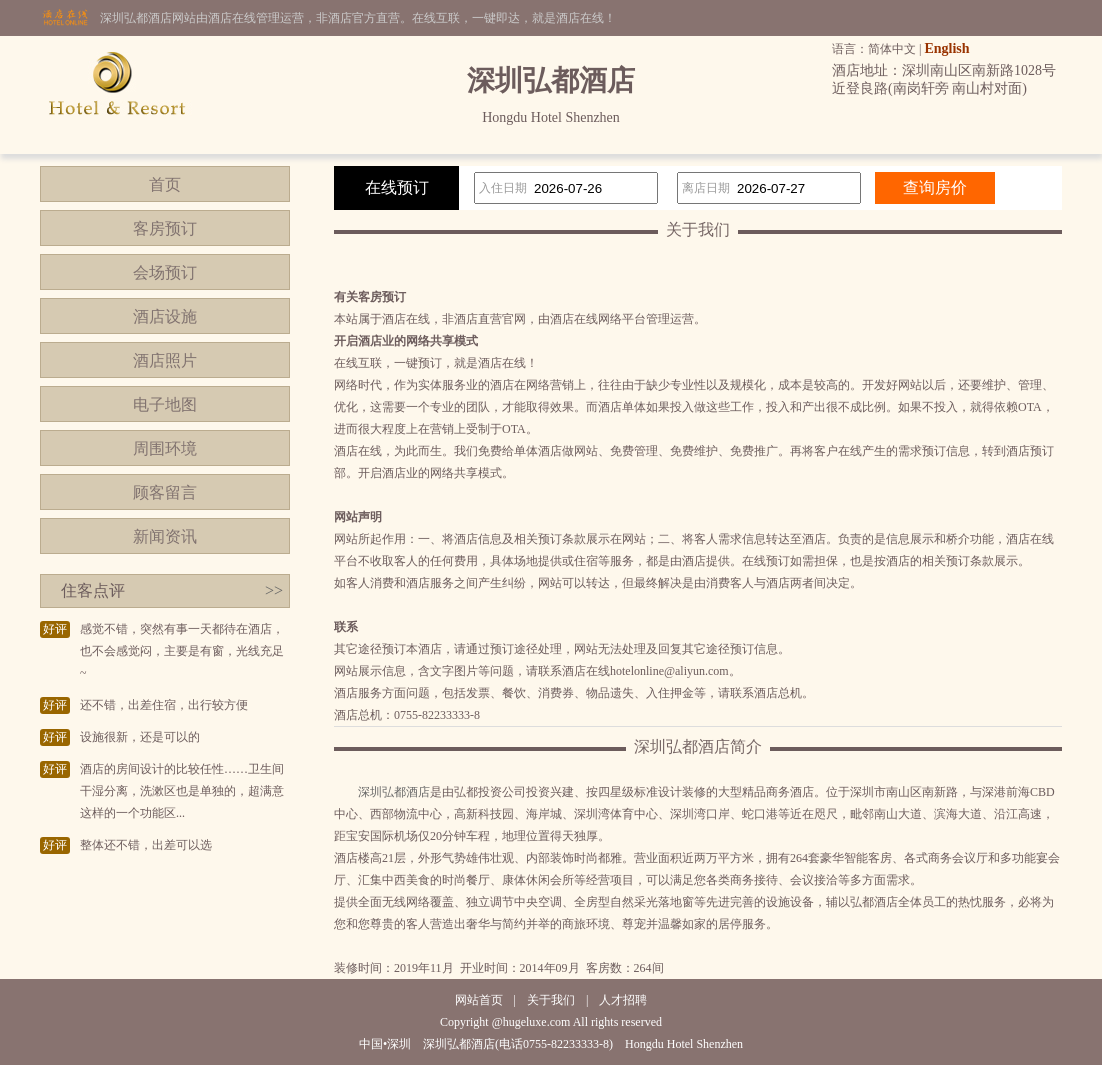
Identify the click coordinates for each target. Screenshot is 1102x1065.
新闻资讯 (165, 536)
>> (274, 590)
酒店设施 (165, 316)
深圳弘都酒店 (394, 792)
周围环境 (165, 448)
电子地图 (165, 404)
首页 (165, 184)
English (946, 48)
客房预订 (165, 228)
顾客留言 (165, 492)
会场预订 (165, 272)
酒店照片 (165, 360)
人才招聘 (623, 1000)
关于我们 (551, 1000)
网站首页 (479, 1000)
